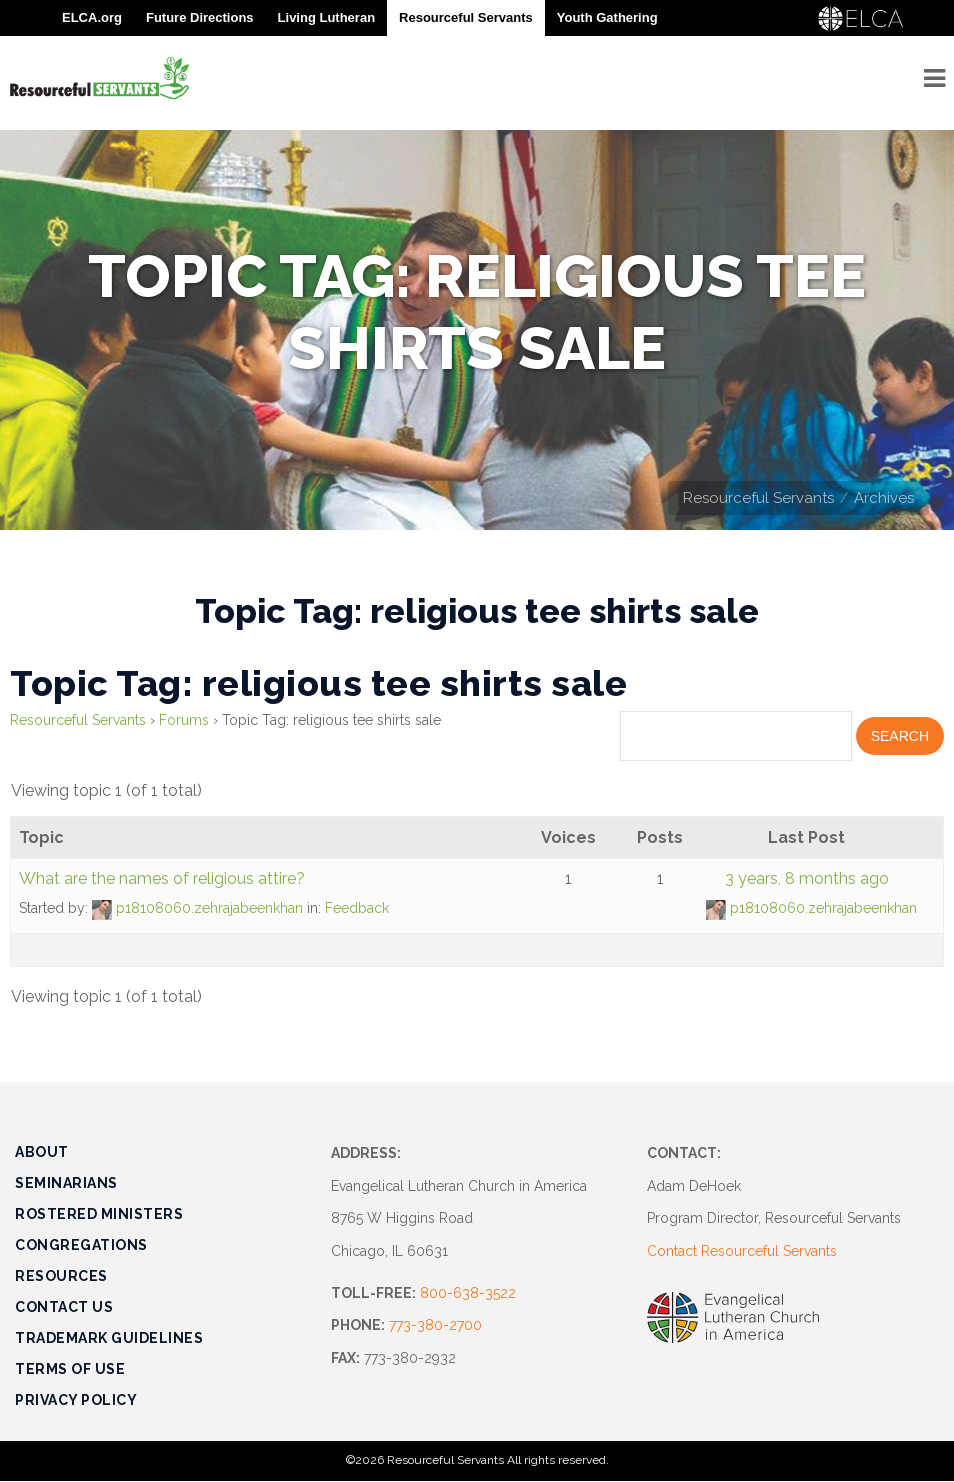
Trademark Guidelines (109, 1338)
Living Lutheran (327, 17)
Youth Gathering (607, 17)
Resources (61, 1276)
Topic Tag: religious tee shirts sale (318, 683)
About (42, 1152)
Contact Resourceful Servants (742, 1251)
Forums (184, 720)
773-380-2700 (435, 1325)
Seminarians (66, 1183)
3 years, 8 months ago (807, 878)
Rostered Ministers (99, 1214)
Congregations (81, 1245)
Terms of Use (70, 1369)
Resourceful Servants (758, 498)
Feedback (357, 908)
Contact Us (64, 1307)
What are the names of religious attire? (162, 878)
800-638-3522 (468, 1293)
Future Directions (200, 17)
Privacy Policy (76, 1400)
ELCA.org (92, 17)
